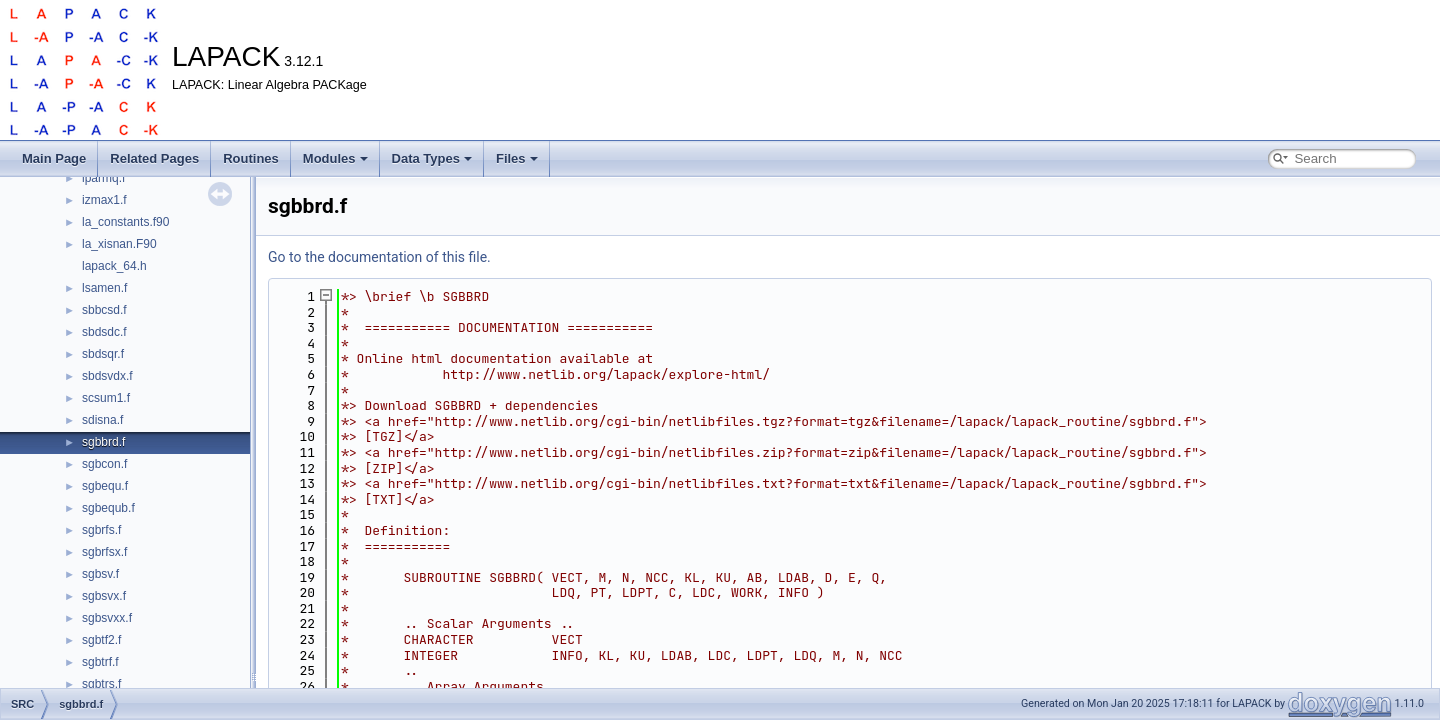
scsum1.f (106, 398)
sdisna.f (102, 420)
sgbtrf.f (100, 662)
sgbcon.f (104, 464)
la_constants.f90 (125, 222)
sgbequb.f (108, 508)
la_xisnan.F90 (119, 244)
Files (517, 158)
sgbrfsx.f (104, 552)
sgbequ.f (105, 486)
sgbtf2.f (101, 640)
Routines (251, 158)
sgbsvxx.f (107, 618)
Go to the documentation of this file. (379, 257)
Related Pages (154, 158)
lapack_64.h (114, 266)
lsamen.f (104, 288)
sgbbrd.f (103, 442)
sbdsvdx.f (107, 376)
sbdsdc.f (104, 332)
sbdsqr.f (103, 354)
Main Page (54, 158)
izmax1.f (104, 200)
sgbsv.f (100, 574)
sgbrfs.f (101, 530)
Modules (335, 158)
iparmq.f (103, 178)
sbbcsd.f (104, 310)
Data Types (432, 158)
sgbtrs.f (101, 684)
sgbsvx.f (104, 596)
